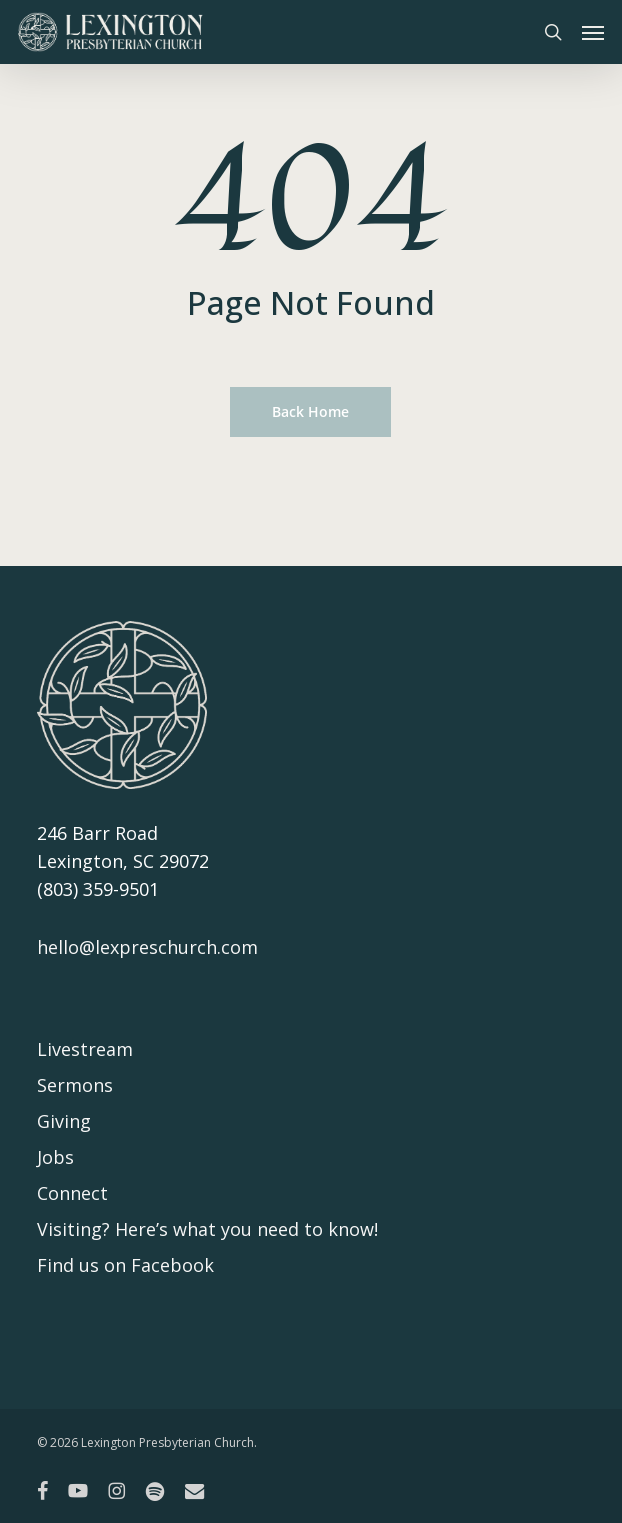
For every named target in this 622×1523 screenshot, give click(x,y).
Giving (64, 1121)
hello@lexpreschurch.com (147, 947)
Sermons (75, 1085)
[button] (593, 32)
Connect (72, 1193)
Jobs (55, 1157)
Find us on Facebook (125, 1265)
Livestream (85, 1049)
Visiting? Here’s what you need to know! (207, 1229)
